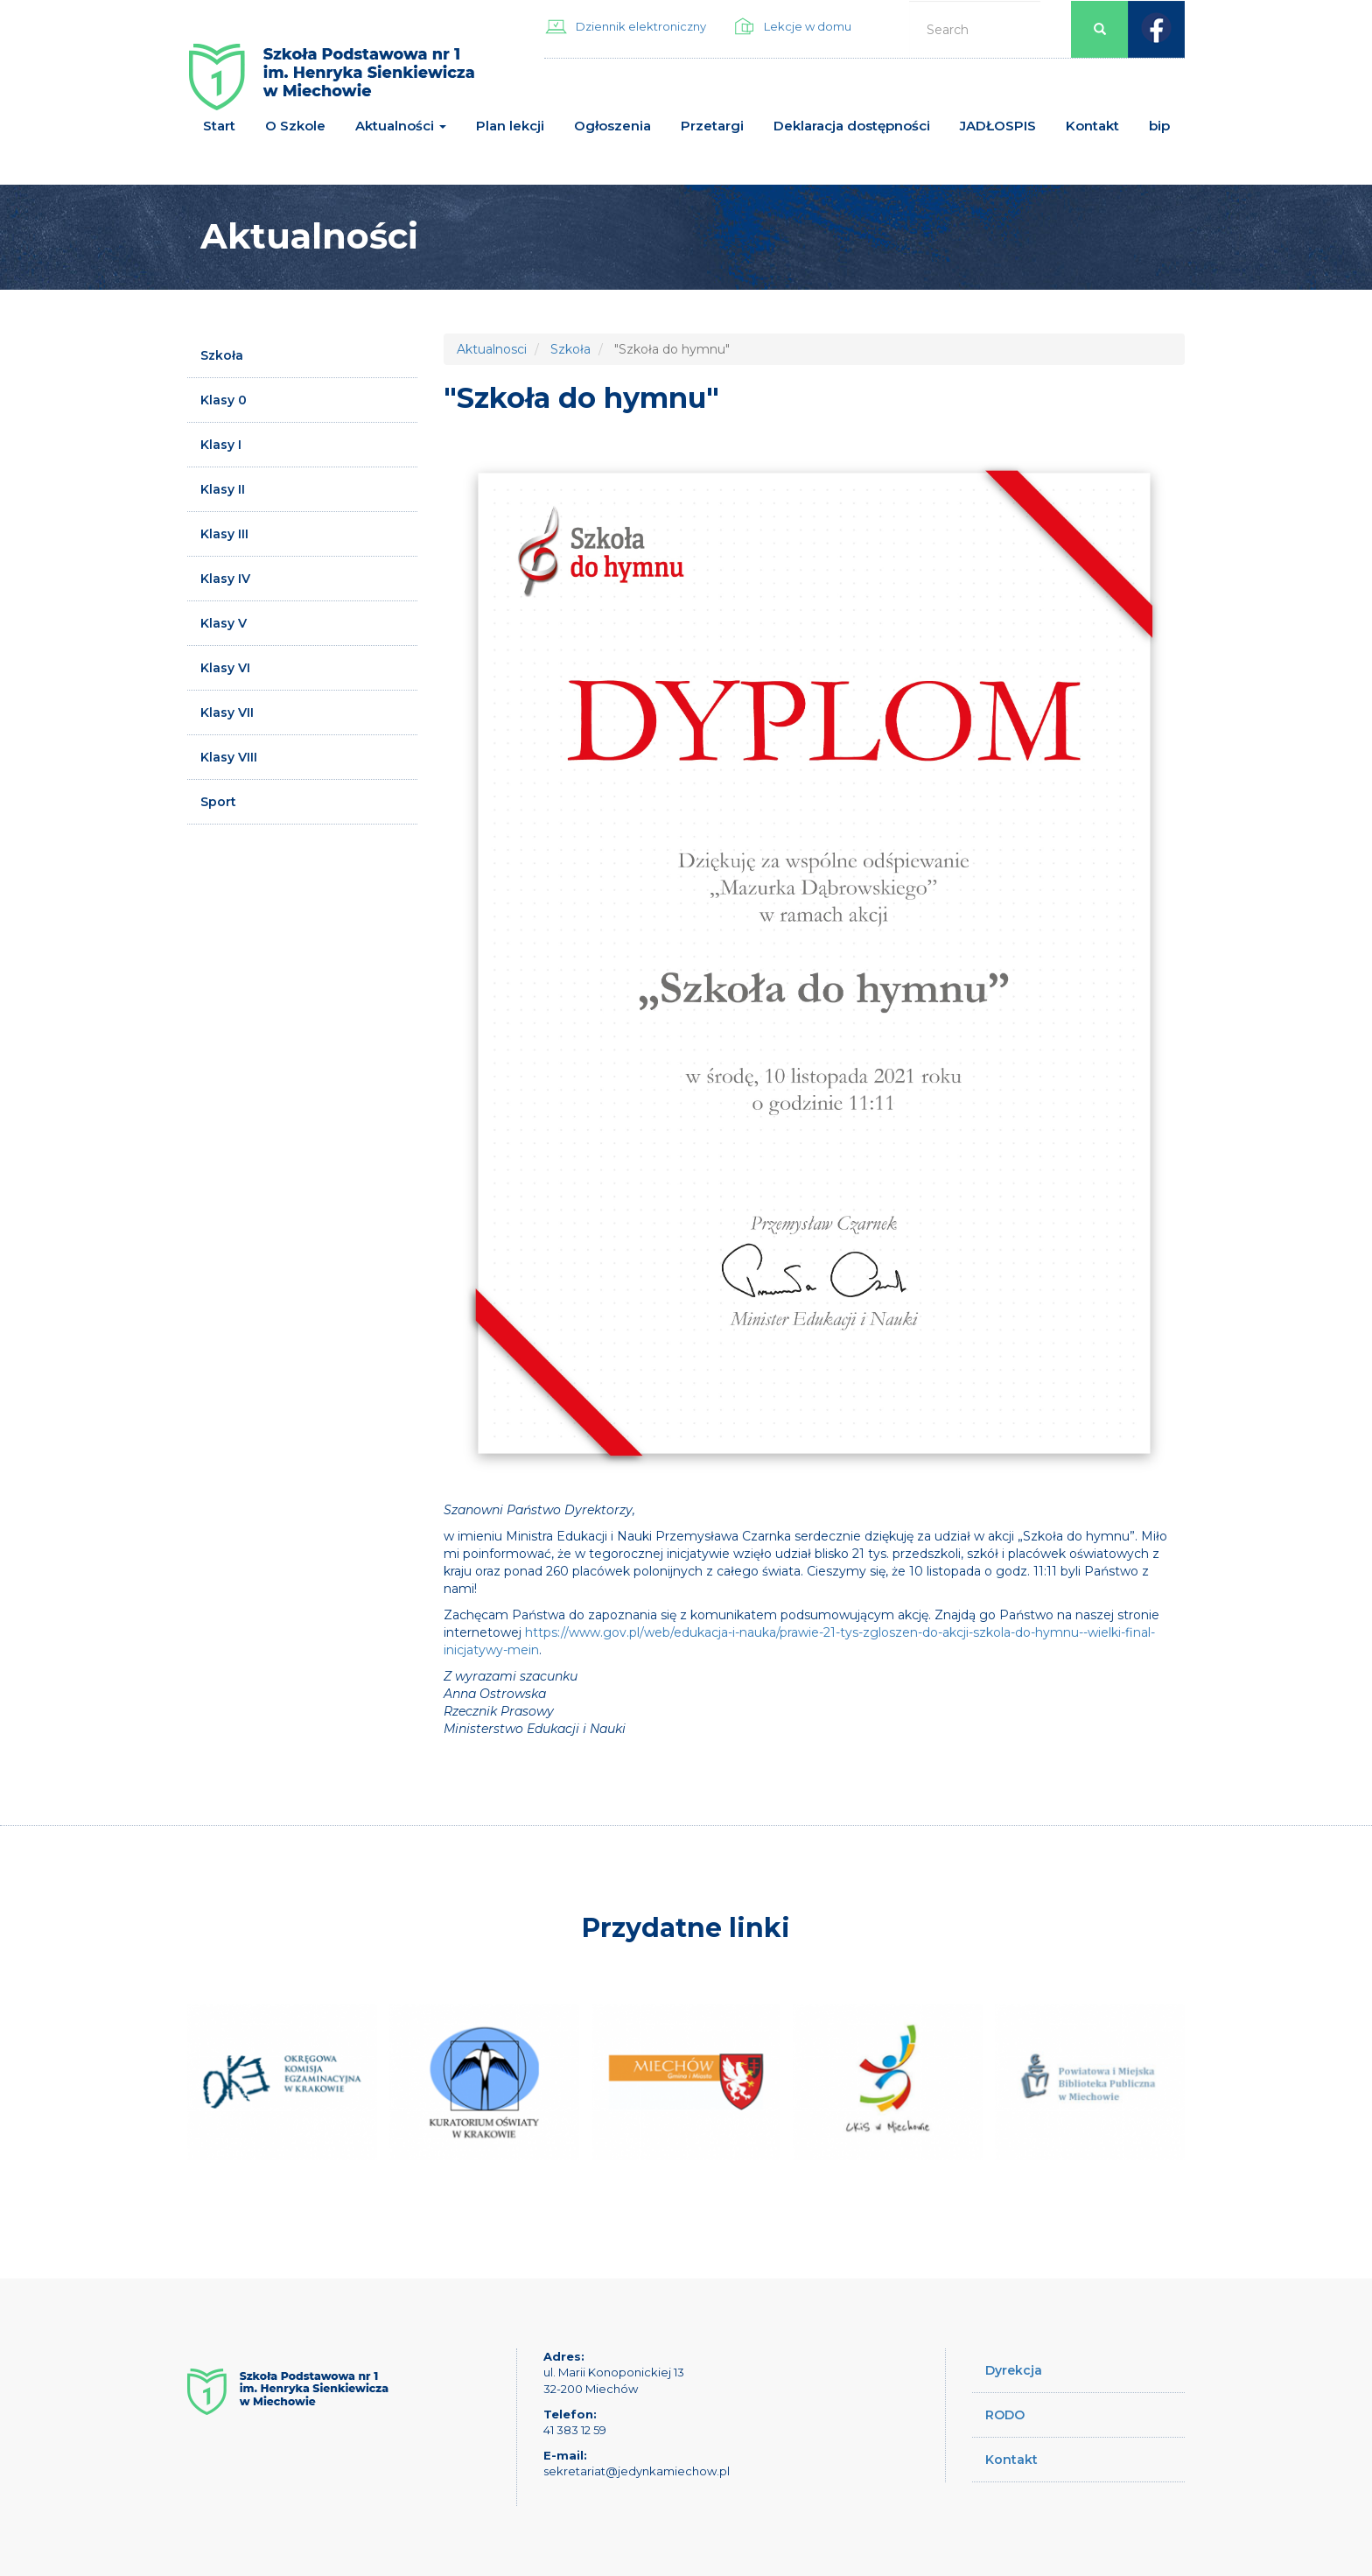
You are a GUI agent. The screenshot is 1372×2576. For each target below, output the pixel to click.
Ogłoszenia (612, 125)
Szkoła (221, 355)
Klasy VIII (228, 757)
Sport (218, 802)
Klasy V (223, 623)
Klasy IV (225, 578)
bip (1159, 125)
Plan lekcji (510, 125)
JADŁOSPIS (998, 125)
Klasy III (224, 534)
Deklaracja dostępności (852, 125)
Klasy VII (227, 712)
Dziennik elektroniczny (641, 26)
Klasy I (221, 445)
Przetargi (712, 125)
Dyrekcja (1013, 2370)
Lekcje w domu (807, 26)
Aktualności (400, 125)
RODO (1005, 2415)
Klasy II (222, 489)
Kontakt (1092, 125)
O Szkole (295, 125)
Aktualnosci (492, 349)
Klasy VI (225, 668)
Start (219, 125)
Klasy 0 (223, 400)
